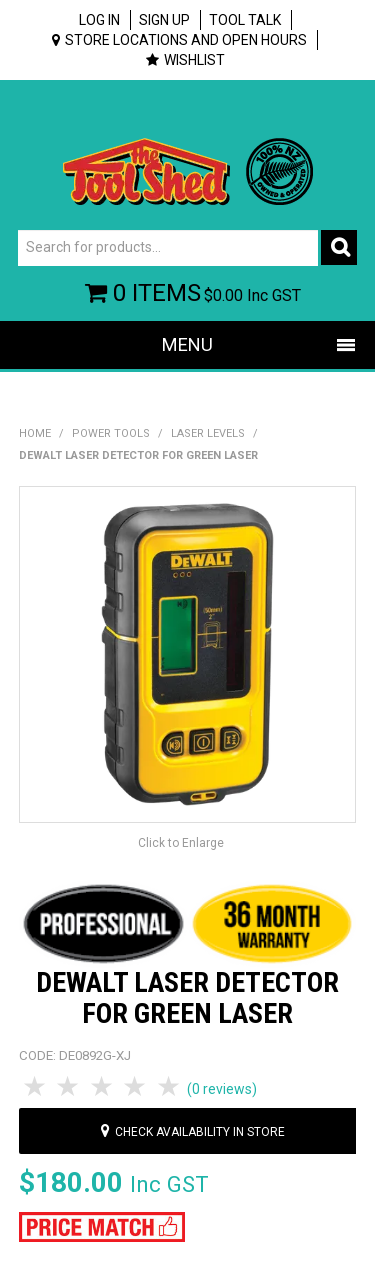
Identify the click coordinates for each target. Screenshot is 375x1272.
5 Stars (170, 1087)
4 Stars (137, 1087)
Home (35, 433)
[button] (102, 1225)
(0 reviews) (222, 1089)
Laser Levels (208, 433)
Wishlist (194, 60)
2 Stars (69, 1087)
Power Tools (111, 433)
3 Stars (103, 1087)
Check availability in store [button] (200, 1132)
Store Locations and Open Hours (186, 40)
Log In (99, 20)
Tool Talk (245, 20)
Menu (187, 344)
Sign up (164, 20)
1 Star (36, 1087)
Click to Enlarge (181, 843)
